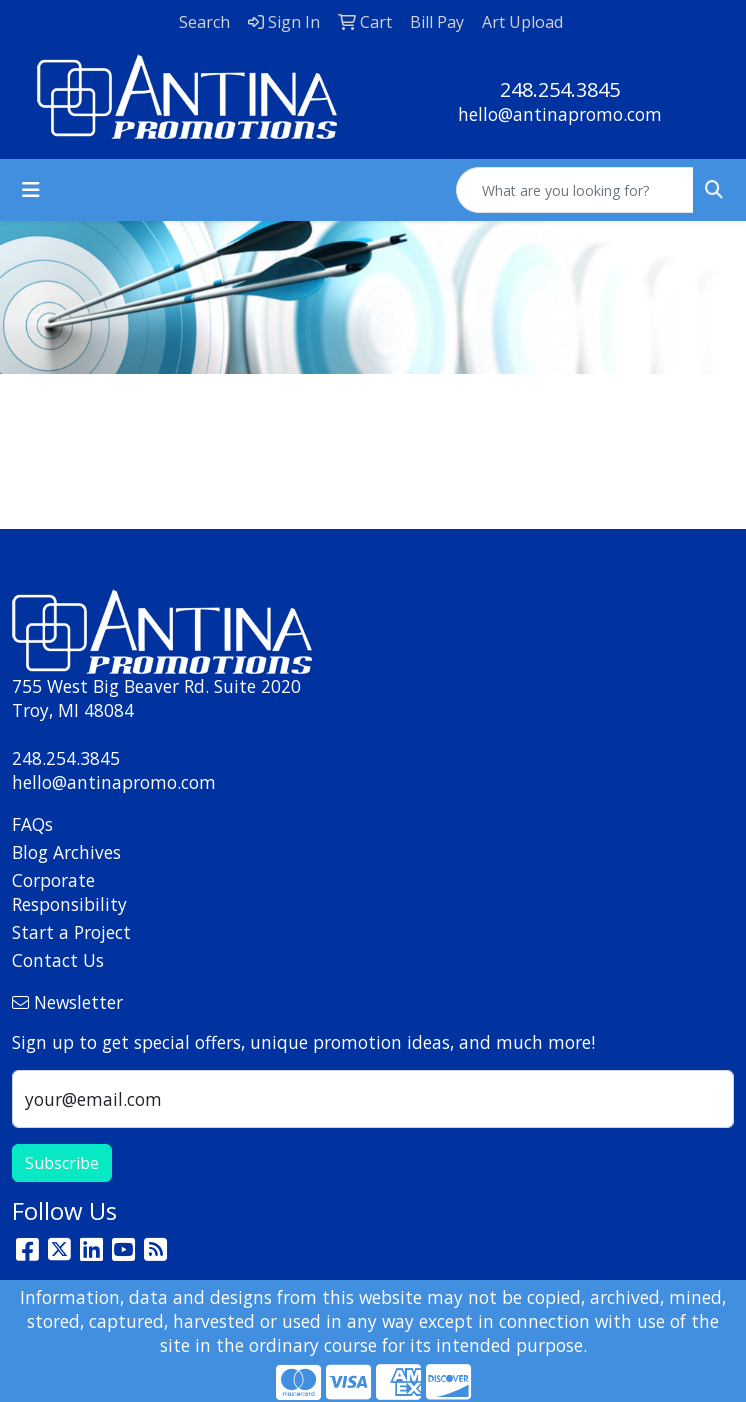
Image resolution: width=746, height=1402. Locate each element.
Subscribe (62, 1163)
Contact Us (58, 960)
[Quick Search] (575, 190)
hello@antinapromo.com (560, 114)
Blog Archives (66, 852)
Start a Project (71, 932)
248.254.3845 (560, 89)
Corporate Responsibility (69, 892)
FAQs (32, 824)
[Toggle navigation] (31, 190)
